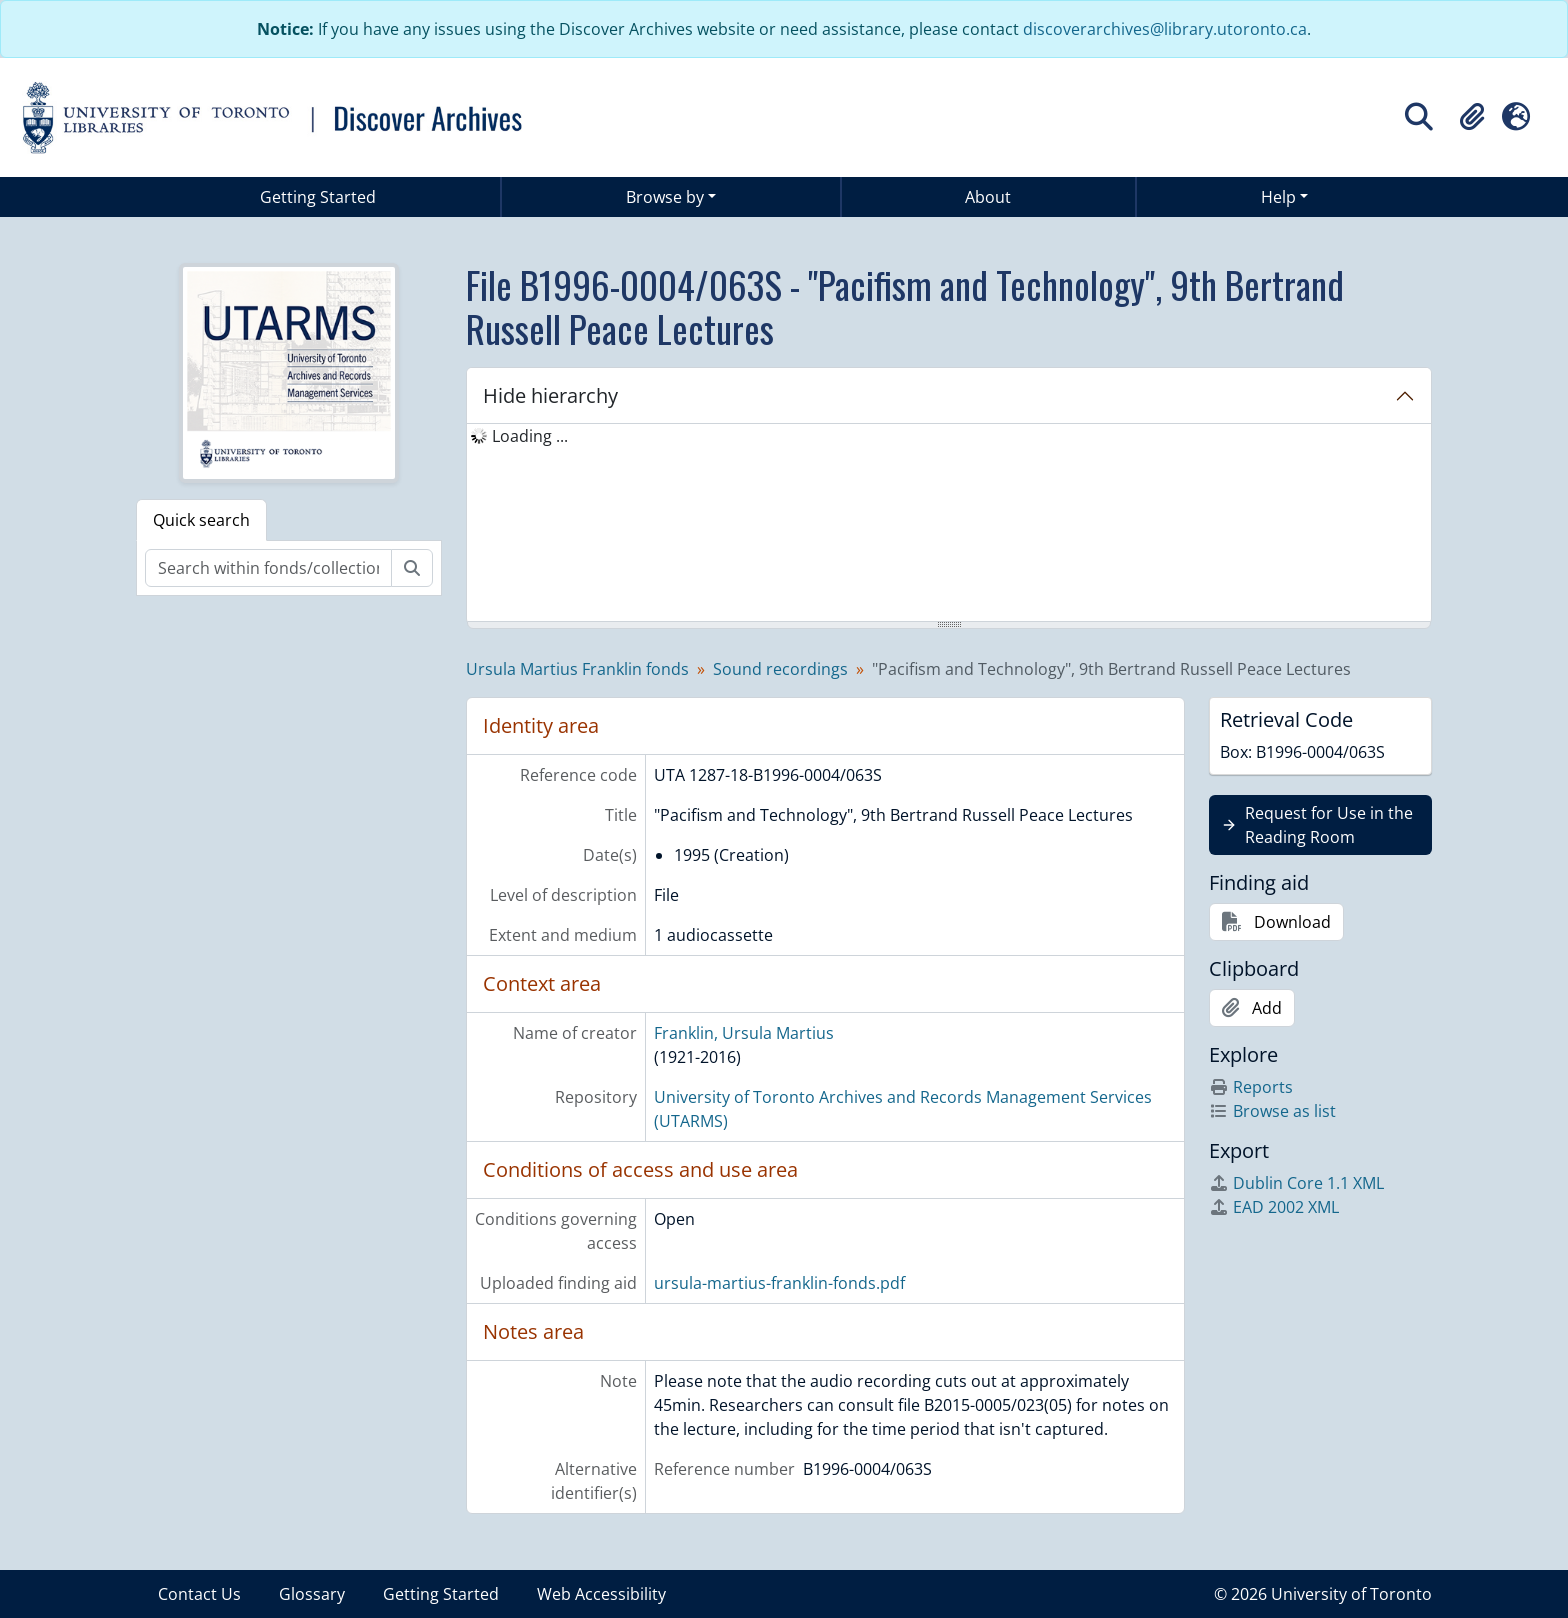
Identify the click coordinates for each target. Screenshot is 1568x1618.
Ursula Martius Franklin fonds (577, 669)
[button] (1472, 117)
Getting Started (318, 197)
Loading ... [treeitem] (530, 436)
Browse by (665, 197)
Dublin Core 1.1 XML (1296, 1183)
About (988, 197)
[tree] (949, 524)
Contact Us (199, 1594)
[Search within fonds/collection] (268, 568)
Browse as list (1272, 1111)
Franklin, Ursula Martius (744, 1033)
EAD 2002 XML (1274, 1207)
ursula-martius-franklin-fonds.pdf (779, 1283)
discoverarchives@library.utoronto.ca (1165, 29)
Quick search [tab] (201, 520)
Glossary (312, 1594)
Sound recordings (780, 669)
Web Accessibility (601, 1594)
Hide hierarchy (550, 395)
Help (1278, 197)
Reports (1251, 1087)
